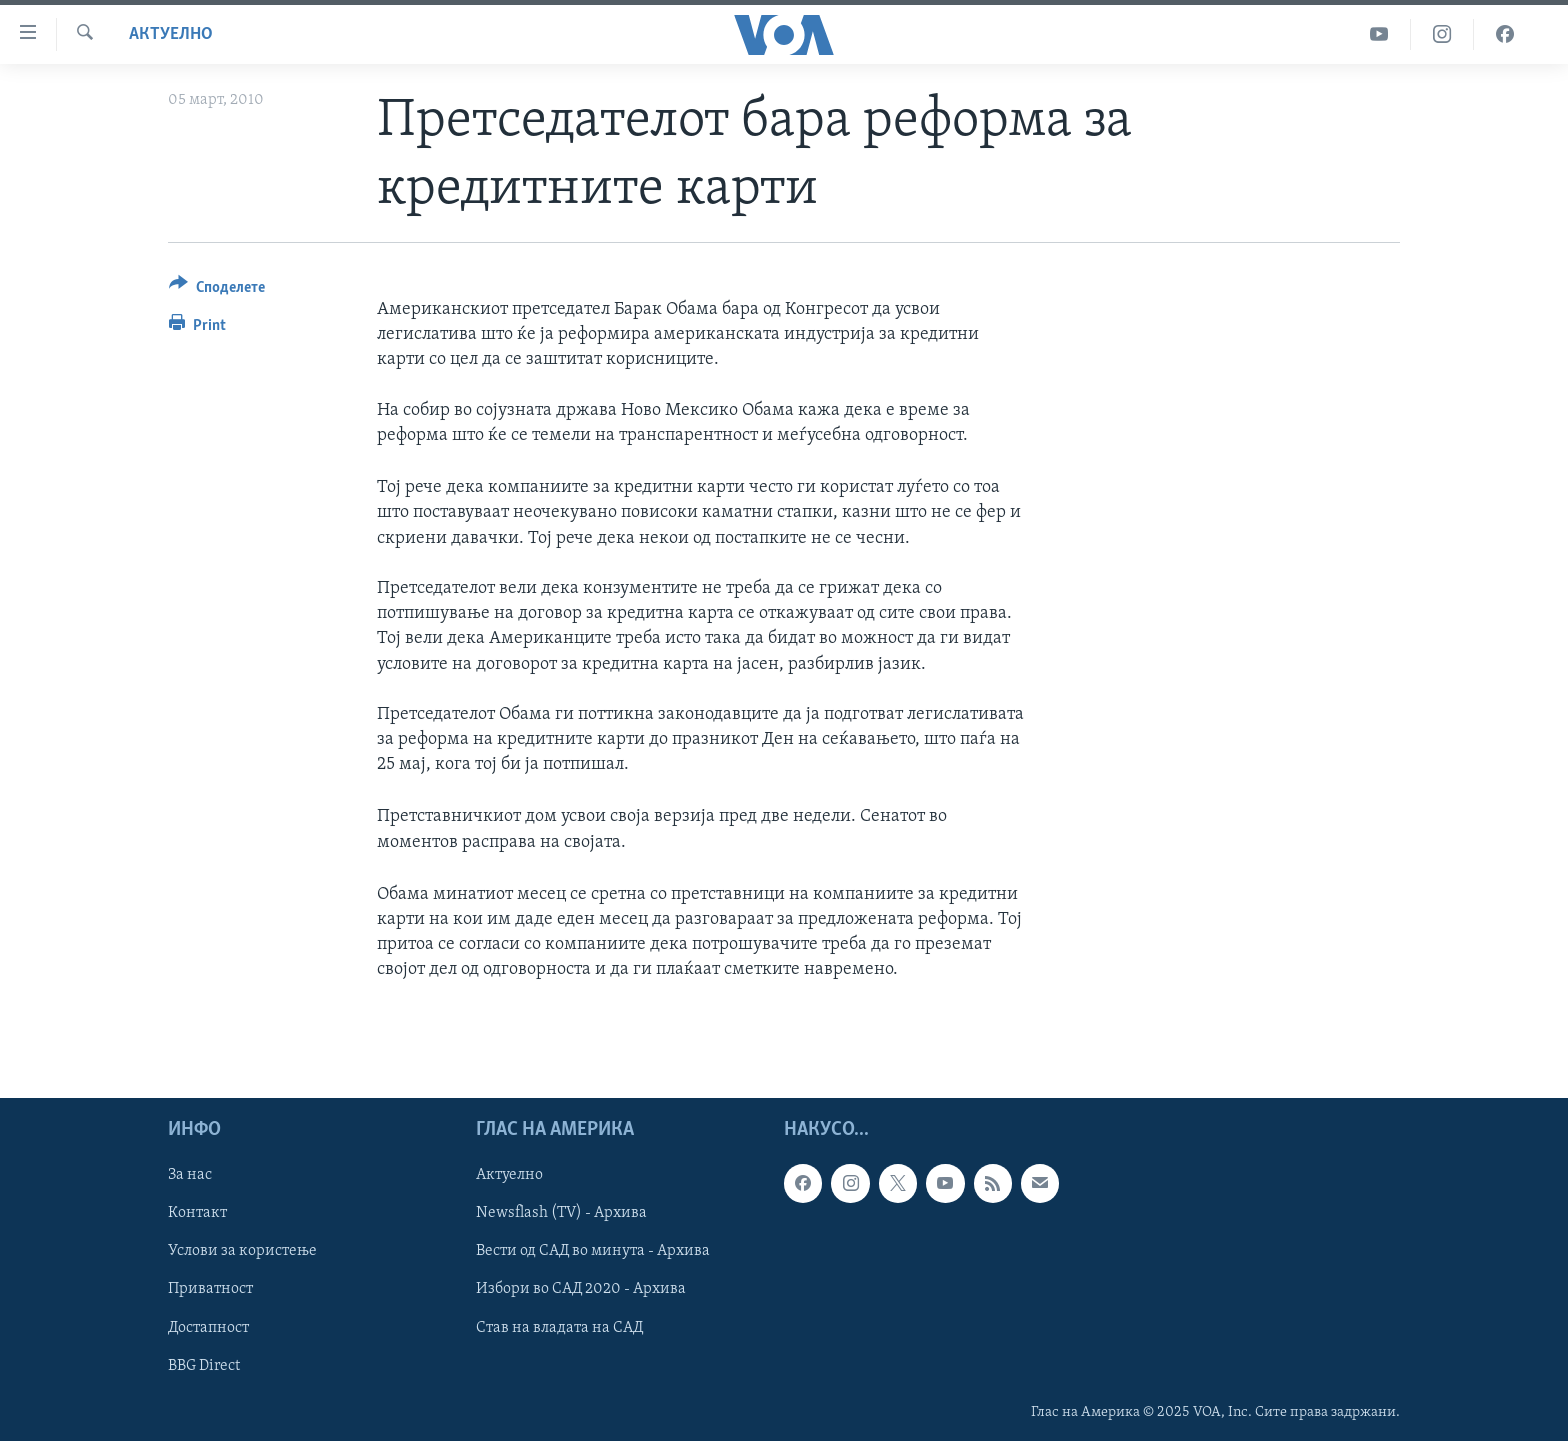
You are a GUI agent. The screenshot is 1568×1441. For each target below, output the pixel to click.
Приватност (210, 1289)
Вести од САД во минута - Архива (593, 1251)
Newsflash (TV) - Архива (561, 1213)
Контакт (197, 1213)
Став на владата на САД (559, 1327)
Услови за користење (242, 1251)
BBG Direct (204, 1365)
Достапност (208, 1327)
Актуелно (171, 34)
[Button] (217, 290)
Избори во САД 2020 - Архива (581, 1289)
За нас (190, 1175)
